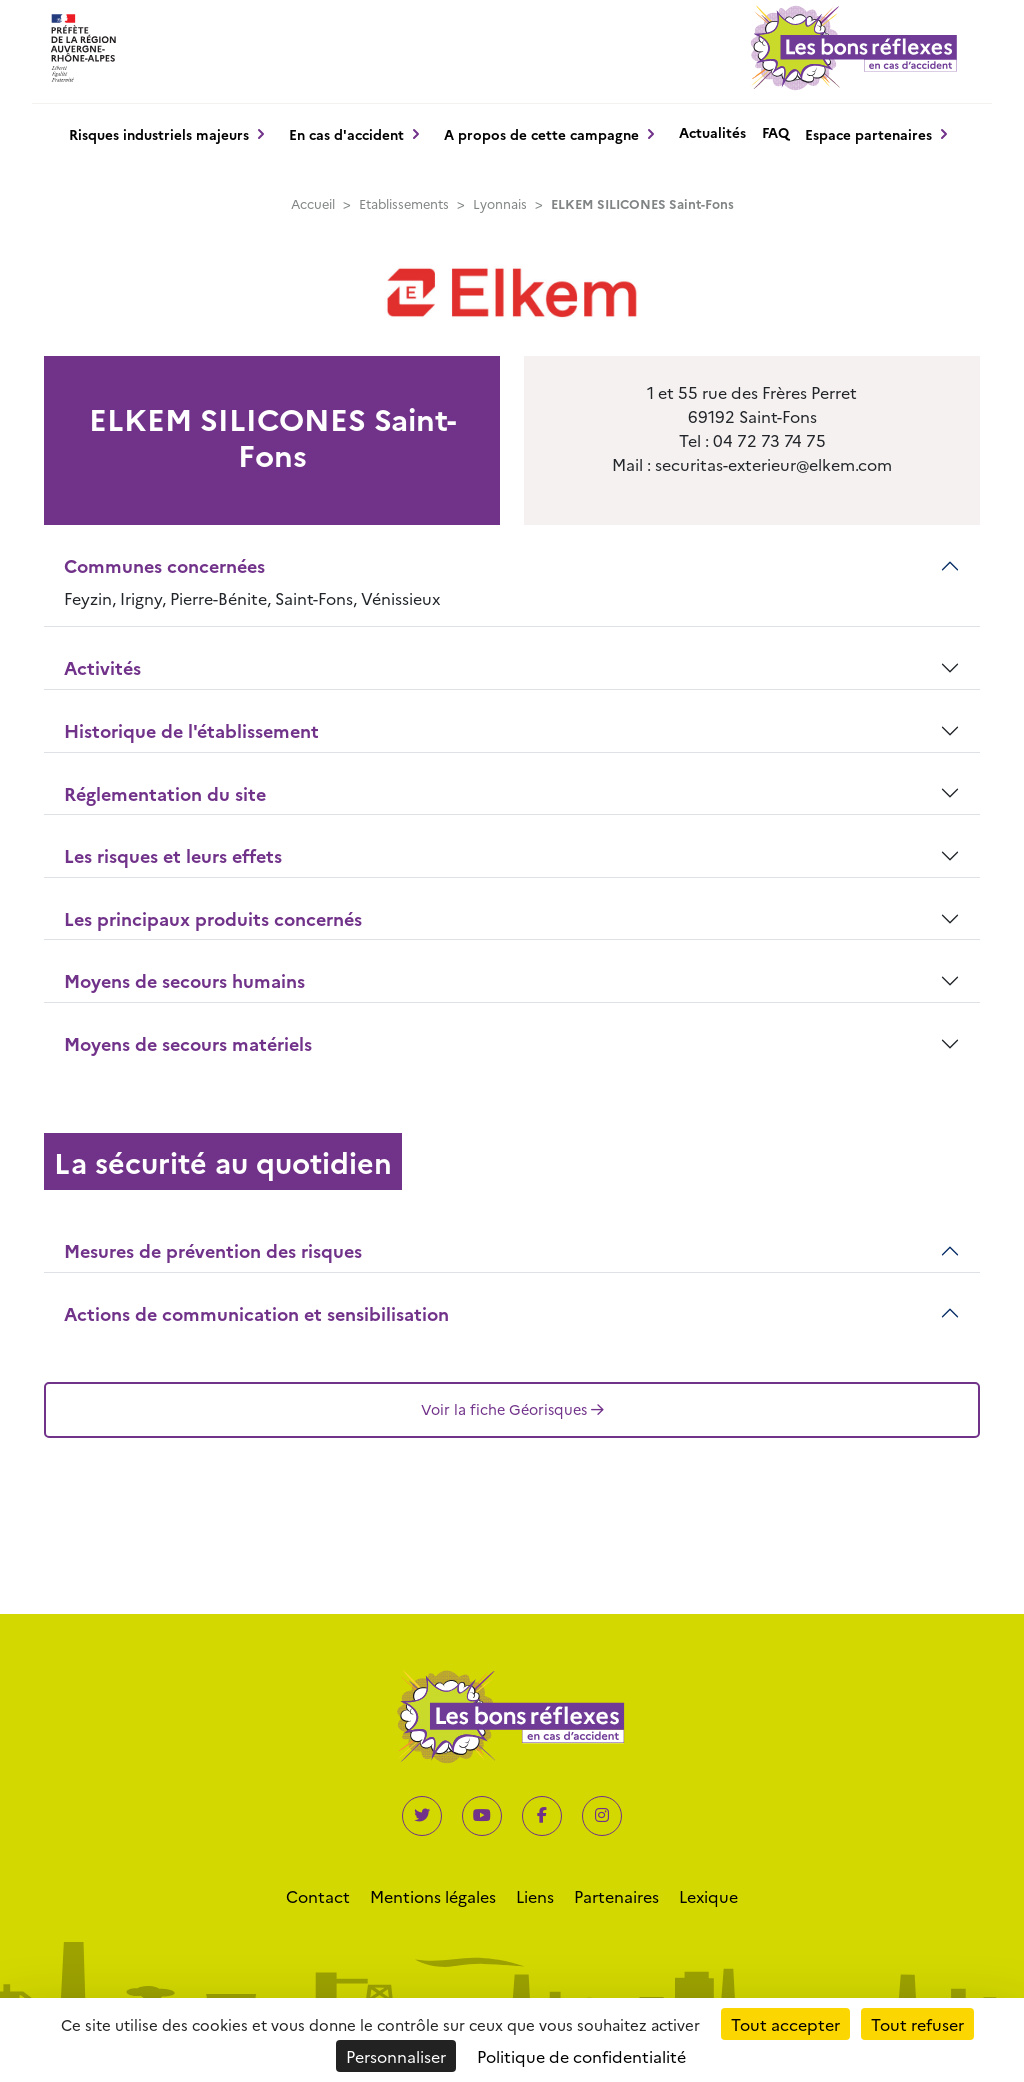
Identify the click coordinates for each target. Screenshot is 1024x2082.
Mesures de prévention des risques (213, 1250)
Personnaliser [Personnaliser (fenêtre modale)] (396, 2056)
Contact (318, 1896)
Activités (102, 667)
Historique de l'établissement (191, 730)
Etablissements (404, 203)
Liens (535, 1896)
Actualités (712, 132)
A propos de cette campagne (541, 134)
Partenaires (616, 1896)
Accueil (313, 203)
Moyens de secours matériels (188, 1043)
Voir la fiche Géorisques (512, 1409)
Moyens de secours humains (184, 980)
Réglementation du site (165, 793)
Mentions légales (433, 1896)
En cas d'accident (346, 134)
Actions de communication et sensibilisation (256, 1313)
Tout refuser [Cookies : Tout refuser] (917, 2024)
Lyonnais (500, 203)
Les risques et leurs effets (173, 855)
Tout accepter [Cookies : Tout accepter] (785, 2024)
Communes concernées (164, 565)
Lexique (708, 1896)
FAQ (775, 132)
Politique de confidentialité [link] (581, 2056)
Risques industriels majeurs (159, 134)
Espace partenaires (868, 134)
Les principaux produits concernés (213, 918)
